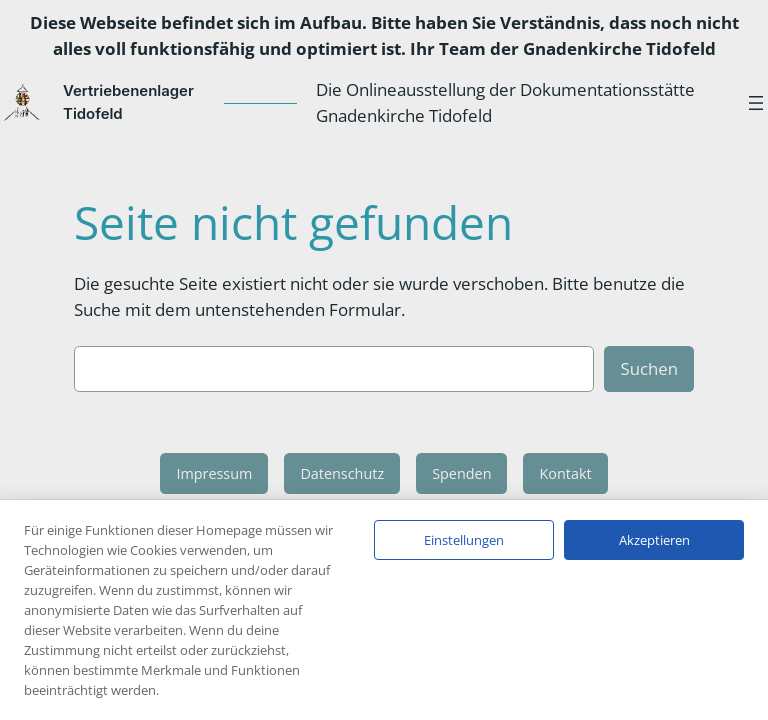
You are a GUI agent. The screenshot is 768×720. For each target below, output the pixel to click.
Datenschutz (342, 473)
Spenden (461, 473)
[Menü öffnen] (756, 103)
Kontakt (565, 473)
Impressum (214, 473)
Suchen (649, 368)
